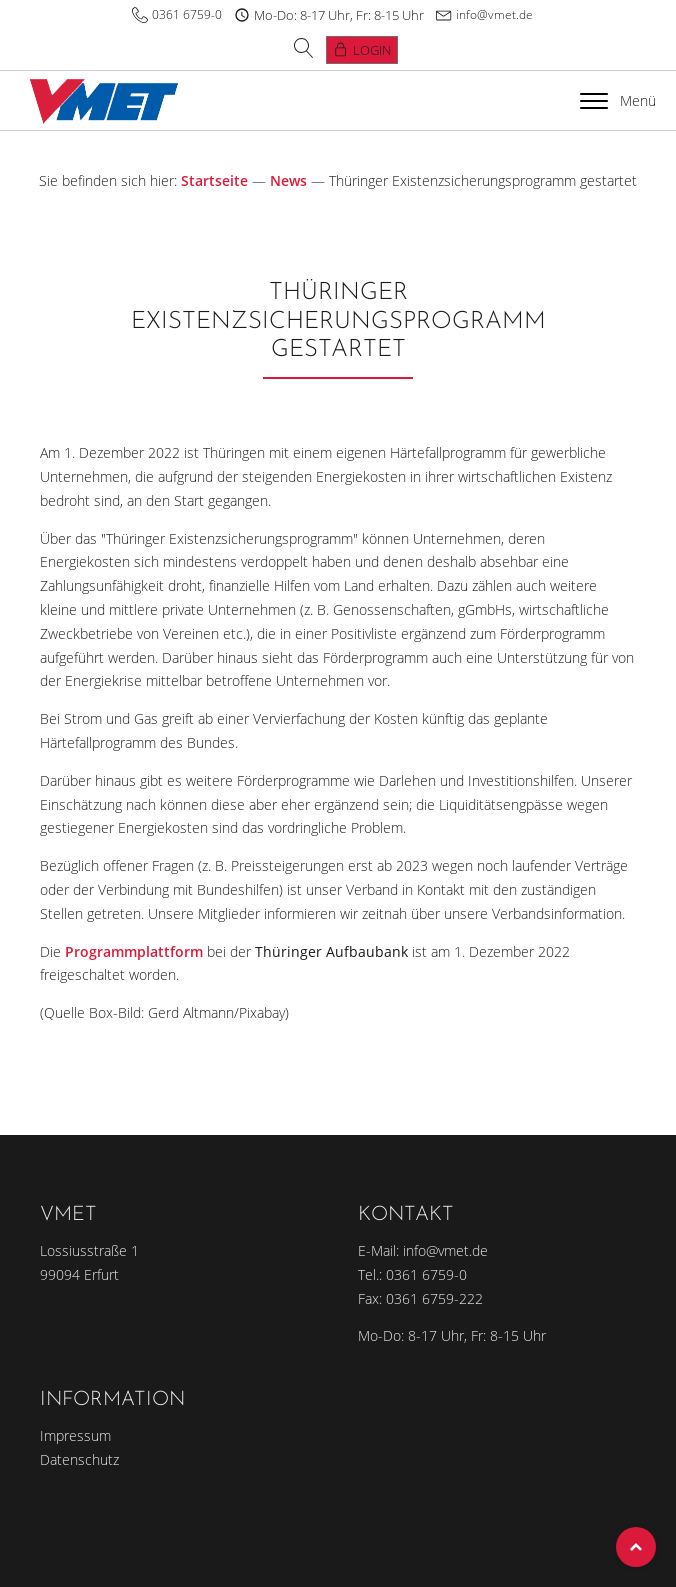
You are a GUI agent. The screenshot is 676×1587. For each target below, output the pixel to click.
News (288, 180)
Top (636, 1547)
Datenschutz (79, 1459)
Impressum (75, 1435)
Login (372, 50)
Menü (618, 100)
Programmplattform (134, 951)
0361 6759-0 (187, 14)
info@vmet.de (494, 14)
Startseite (214, 180)
